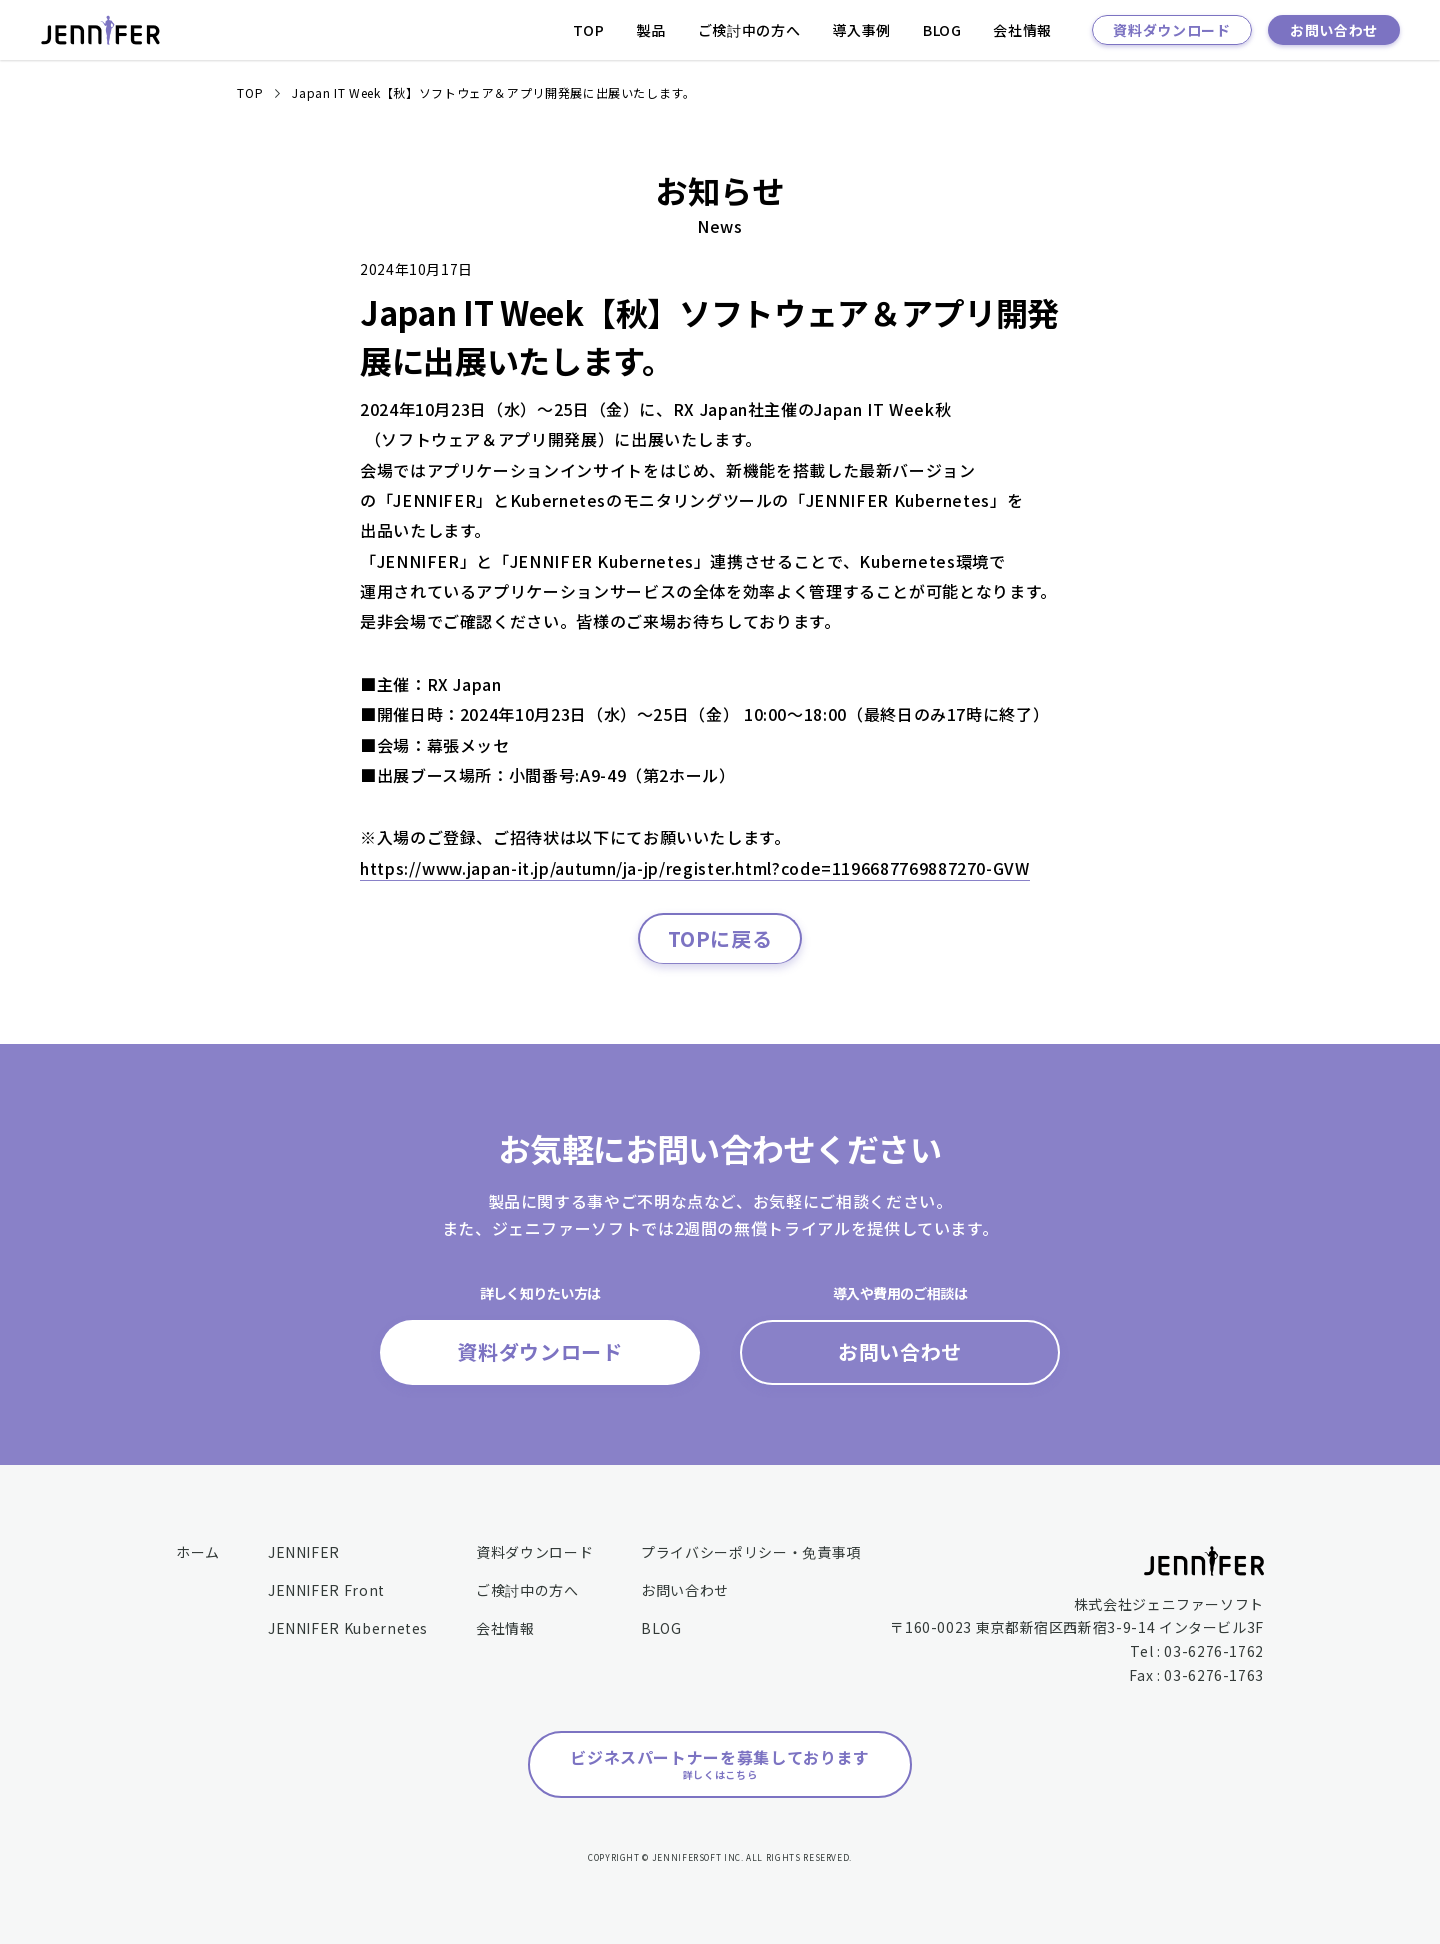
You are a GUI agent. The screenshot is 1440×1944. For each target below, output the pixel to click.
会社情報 (1022, 30)
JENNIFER (304, 1552)
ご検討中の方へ (749, 30)
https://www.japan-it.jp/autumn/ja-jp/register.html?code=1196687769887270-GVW (695, 868)
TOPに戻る (720, 938)
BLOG (942, 30)
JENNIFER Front (326, 1590)
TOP (589, 30)
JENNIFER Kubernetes (348, 1628)
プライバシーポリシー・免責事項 (751, 1552)
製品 (651, 30)
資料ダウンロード (1171, 30)
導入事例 (861, 30)
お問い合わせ (1334, 30)
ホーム (198, 1552)
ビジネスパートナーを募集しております (720, 1763)
